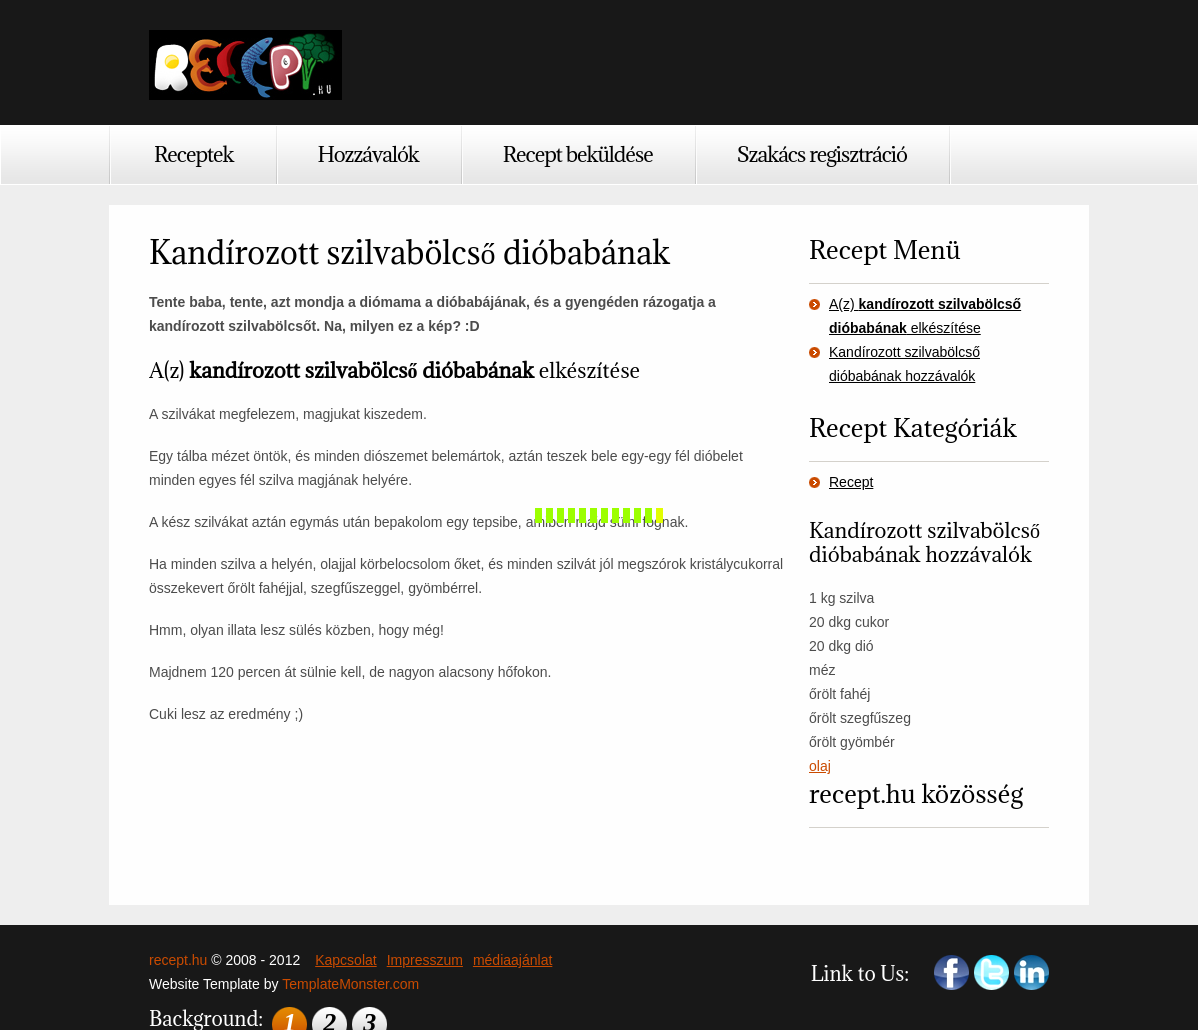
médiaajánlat (512, 960)
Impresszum (425, 960)
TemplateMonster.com (350, 984)
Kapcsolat (345, 960)
